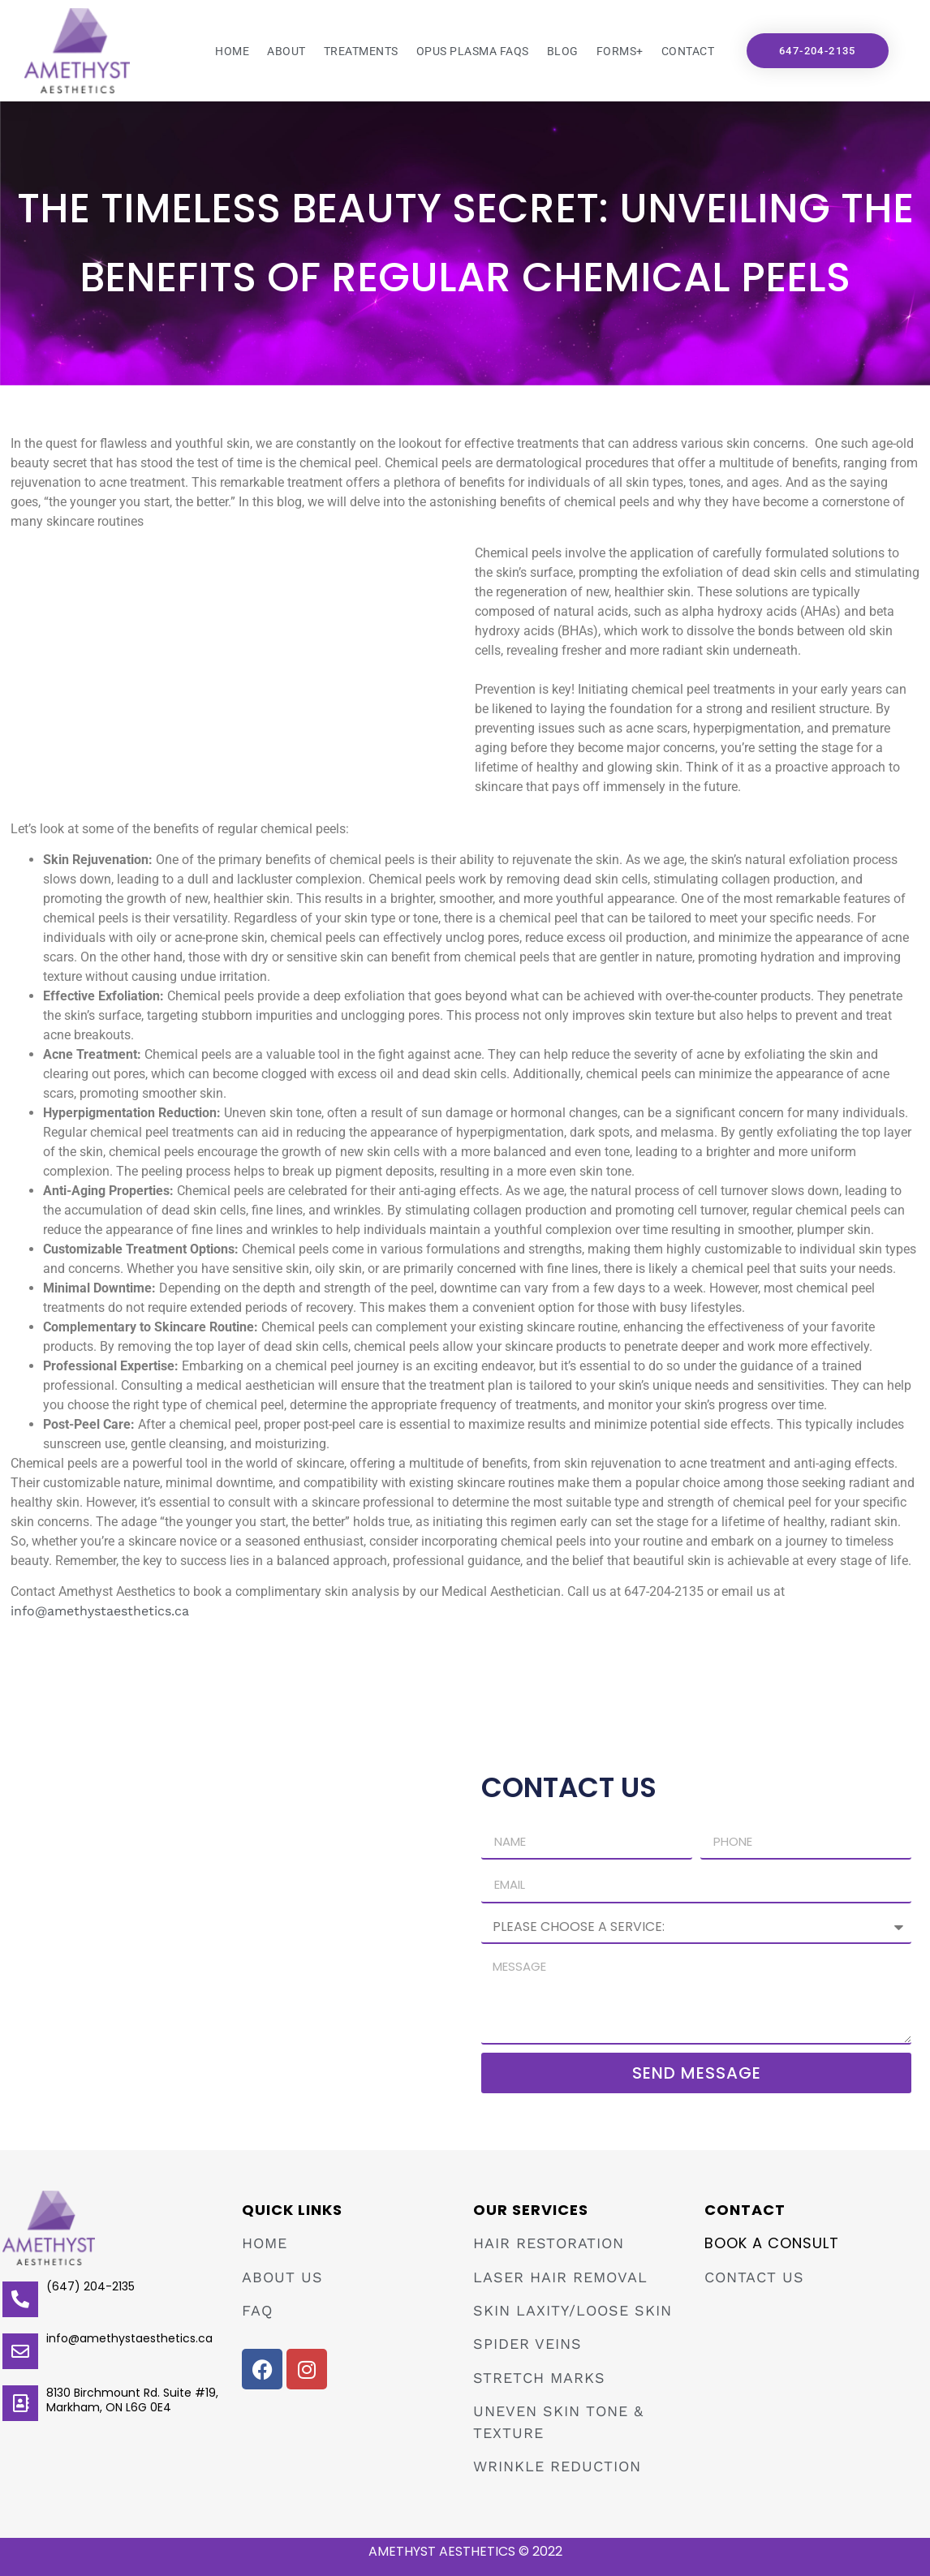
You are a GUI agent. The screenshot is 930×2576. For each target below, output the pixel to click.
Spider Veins (527, 2343)
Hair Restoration (548, 2242)
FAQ (257, 2310)
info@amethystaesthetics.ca (100, 1611)
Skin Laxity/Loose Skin (572, 2310)
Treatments (361, 51)
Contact (688, 51)
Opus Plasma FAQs (472, 51)
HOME (264, 2242)
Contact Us (754, 2277)
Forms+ (620, 51)
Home (232, 51)
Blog (563, 51)
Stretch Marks (539, 2377)
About (286, 51)
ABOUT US (282, 2277)
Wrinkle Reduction (557, 2466)
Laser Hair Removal (560, 2277)
